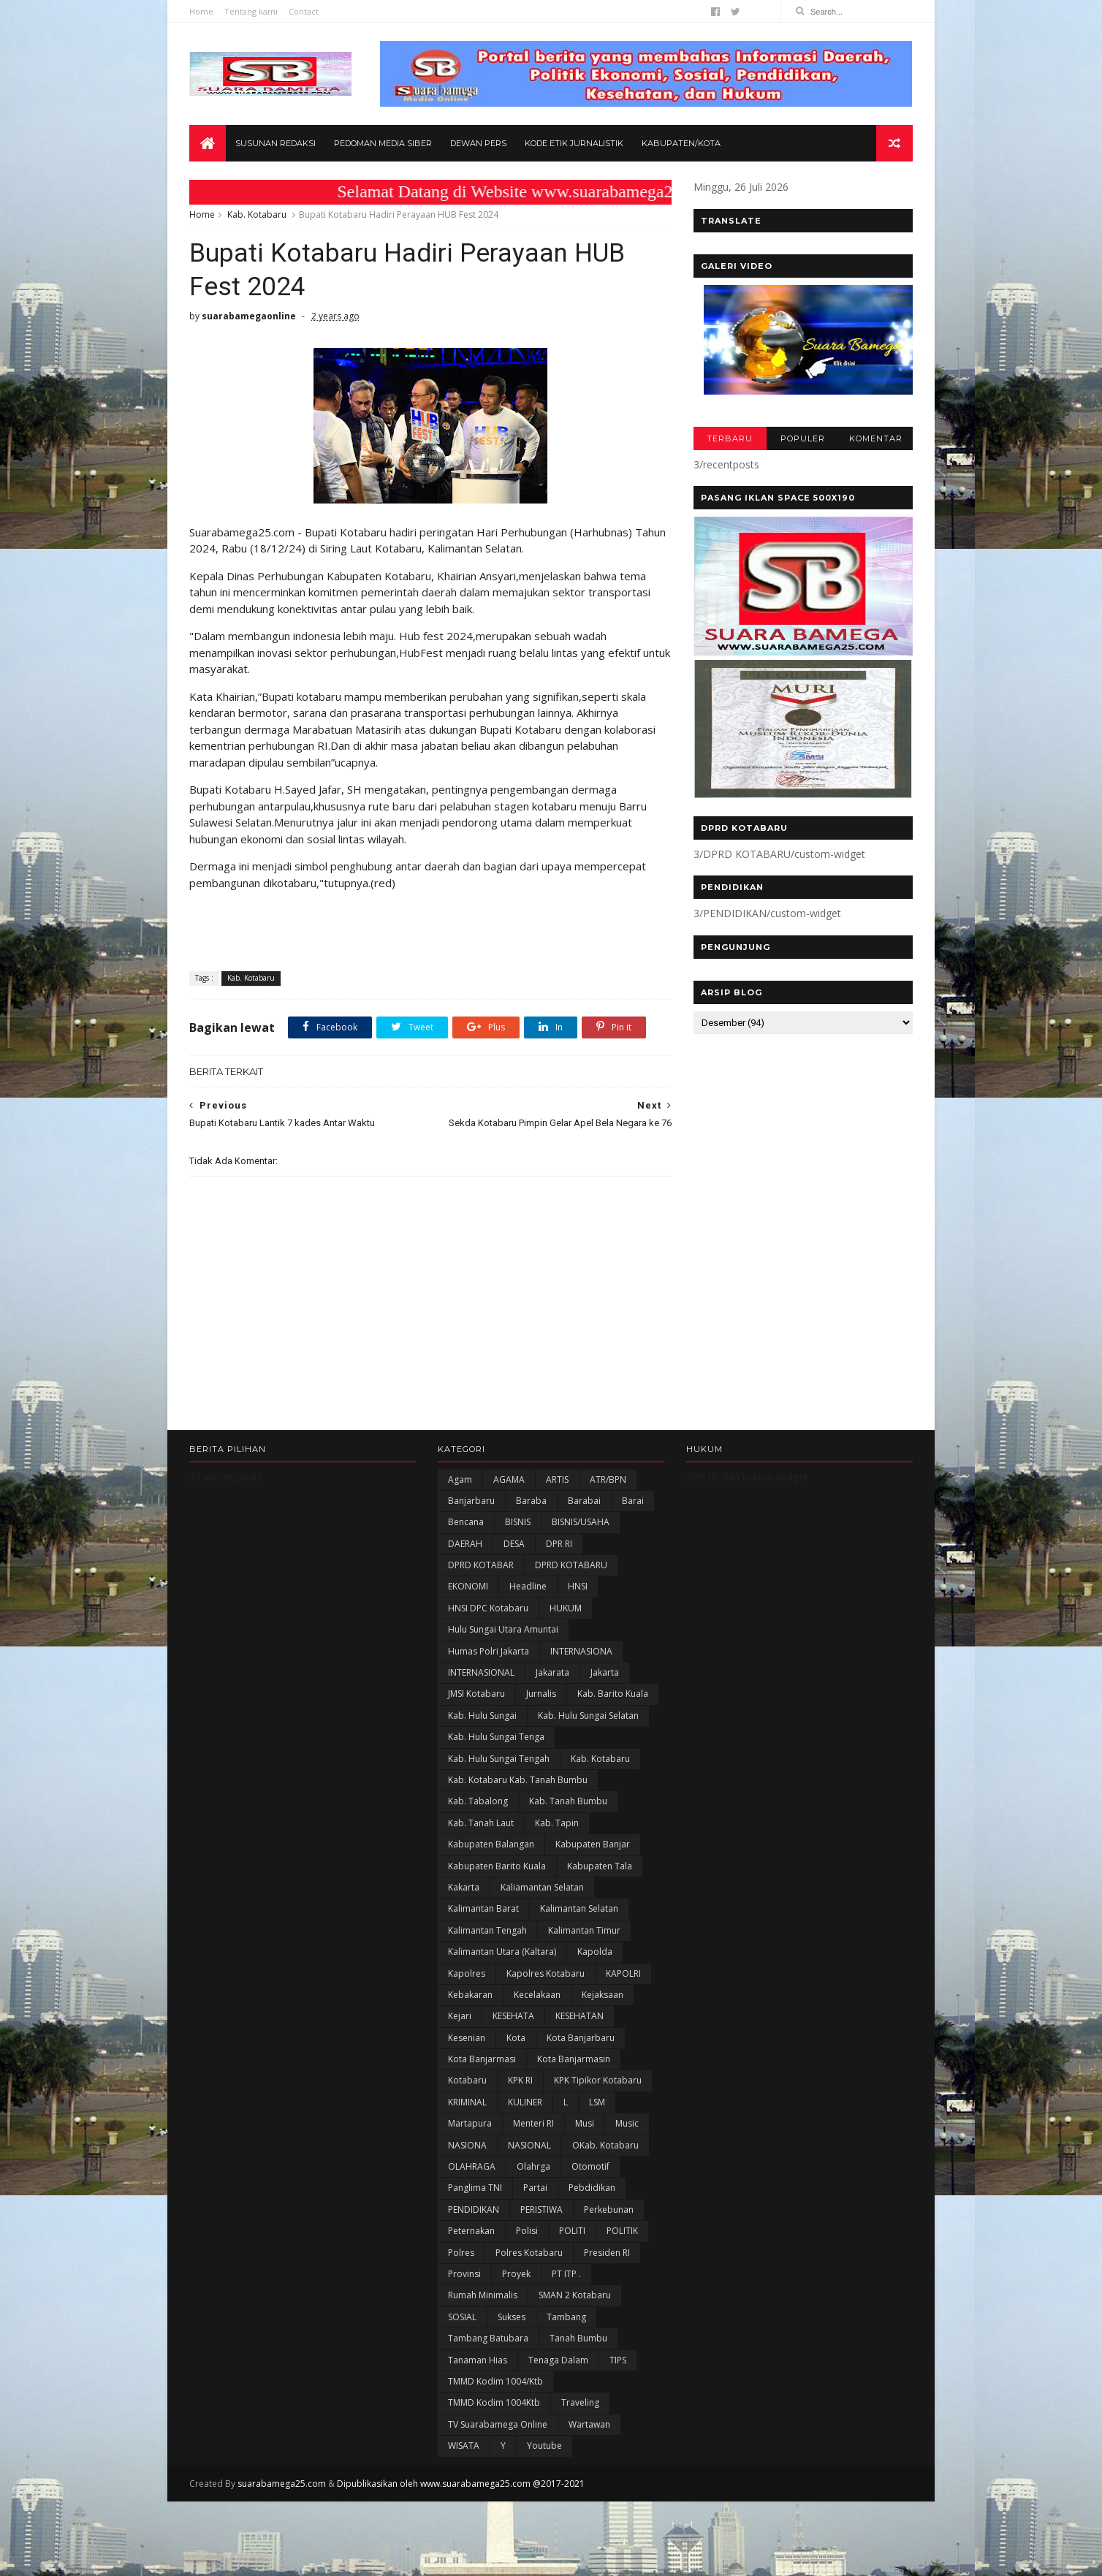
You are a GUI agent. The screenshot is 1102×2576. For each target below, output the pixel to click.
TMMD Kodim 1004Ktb (494, 2402)
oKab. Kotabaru (605, 2145)
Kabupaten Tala (599, 1866)
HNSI (578, 1586)
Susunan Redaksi (275, 143)
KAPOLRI (623, 1973)
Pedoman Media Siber (383, 143)
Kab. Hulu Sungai (482, 1715)
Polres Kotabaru (529, 2252)
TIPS (617, 2360)
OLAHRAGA (471, 2166)
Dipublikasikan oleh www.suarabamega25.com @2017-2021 (461, 2483)
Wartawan (589, 2424)
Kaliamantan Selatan (542, 1887)
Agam (460, 1479)
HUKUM (566, 1608)
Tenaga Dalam (558, 2360)
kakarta (463, 1887)
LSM (597, 2102)
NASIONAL (529, 2145)
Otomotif (590, 2166)
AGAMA (509, 1479)
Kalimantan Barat (483, 1908)
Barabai (584, 1500)
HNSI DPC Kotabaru (488, 1608)
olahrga (533, 2166)
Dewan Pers (478, 143)
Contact (304, 11)
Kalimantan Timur (584, 1930)
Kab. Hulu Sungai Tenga (496, 1736)
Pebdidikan (592, 2187)
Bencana (466, 1522)
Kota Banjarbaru (581, 2038)
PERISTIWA (541, 2209)
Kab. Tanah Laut (481, 1823)
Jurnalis (541, 1693)
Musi (584, 2123)
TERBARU (730, 438)
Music (627, 2123)
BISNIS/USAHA (580, 1522)
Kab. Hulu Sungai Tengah (499, 1758)
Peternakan (471, 2230)
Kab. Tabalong (478, 1801)
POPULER (802, 438)
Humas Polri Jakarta (488, 1651)
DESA (514, 1544)
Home (201, 11)
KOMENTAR (875, 438)
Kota (515, 2038)
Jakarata (552, 1672)
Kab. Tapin (557, 1823)
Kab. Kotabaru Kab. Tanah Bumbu (518, 1780)
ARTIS (557, 1479)
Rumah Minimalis (482, 2295)
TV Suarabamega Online (497, 2424)
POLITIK (622, 2230)
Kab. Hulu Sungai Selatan (588, 1715)
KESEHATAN (579, 2016)
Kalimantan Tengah (487, 1930)
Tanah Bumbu (578, 2338)
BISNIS (518, 1522)
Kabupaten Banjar (592, 1844)
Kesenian (466, 2038)
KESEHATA (513, 2016)
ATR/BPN (608, 1479)
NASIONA (467, 2145)
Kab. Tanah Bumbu (568, 1801)
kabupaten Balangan (491, 1844)
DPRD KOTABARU (571, 1565)
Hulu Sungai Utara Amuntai (503, 1629)
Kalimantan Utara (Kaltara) (502, 1951)
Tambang (566, 2317)
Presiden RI (607, 2252)
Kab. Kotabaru (256, 214)
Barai (633, 1500)
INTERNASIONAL (481, 1672)
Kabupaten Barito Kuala (497, 1866)
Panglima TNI (475, 2187)
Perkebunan (609, 2209)
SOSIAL (462, 2317)
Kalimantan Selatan (579, 1908)
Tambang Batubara (488, 2338)
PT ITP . (566, 2274)
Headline (528, 1586)
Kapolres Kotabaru (545, 1973)
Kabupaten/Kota (681, 143)
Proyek (516, 2274)
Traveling (580, 2402)
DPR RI (559, 1544)
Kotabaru (467, 2080)
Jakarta (604, 1672)
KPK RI (520, 2080)
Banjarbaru (471, 1500)
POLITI (572, 2230)
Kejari (459, 2016)
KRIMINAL (467, 2102)
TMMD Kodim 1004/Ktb (495, 2381)
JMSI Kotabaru (476, 1693)
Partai (535, 2187)
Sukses (511, 2317)
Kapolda (594, 1951)
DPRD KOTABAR (481, 1565)
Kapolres (466, 1973)
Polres (461, 2252)
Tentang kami (251, 11)
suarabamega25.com (282, 2483)
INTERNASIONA (581, 1651)
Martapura (470, 2123)
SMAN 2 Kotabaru (575, 2295)
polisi (527, 2230)
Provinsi (464, 2274)
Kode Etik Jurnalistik (574, 143)
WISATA (463, 2445)
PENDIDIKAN (473, 2209)
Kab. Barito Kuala (612, 1693)
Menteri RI (533, 2123)
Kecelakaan (537, 1994)
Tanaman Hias (477, 2360)
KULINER (525, 2102)
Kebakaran (470, 1994)
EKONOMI (468, 1586)
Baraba (531, 1500)
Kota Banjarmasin (573, 2059)
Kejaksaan (602, 1994)
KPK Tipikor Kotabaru (598, 2080)
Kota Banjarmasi (482, 2059)
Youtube (544, 2445)
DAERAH (465, 1544)
